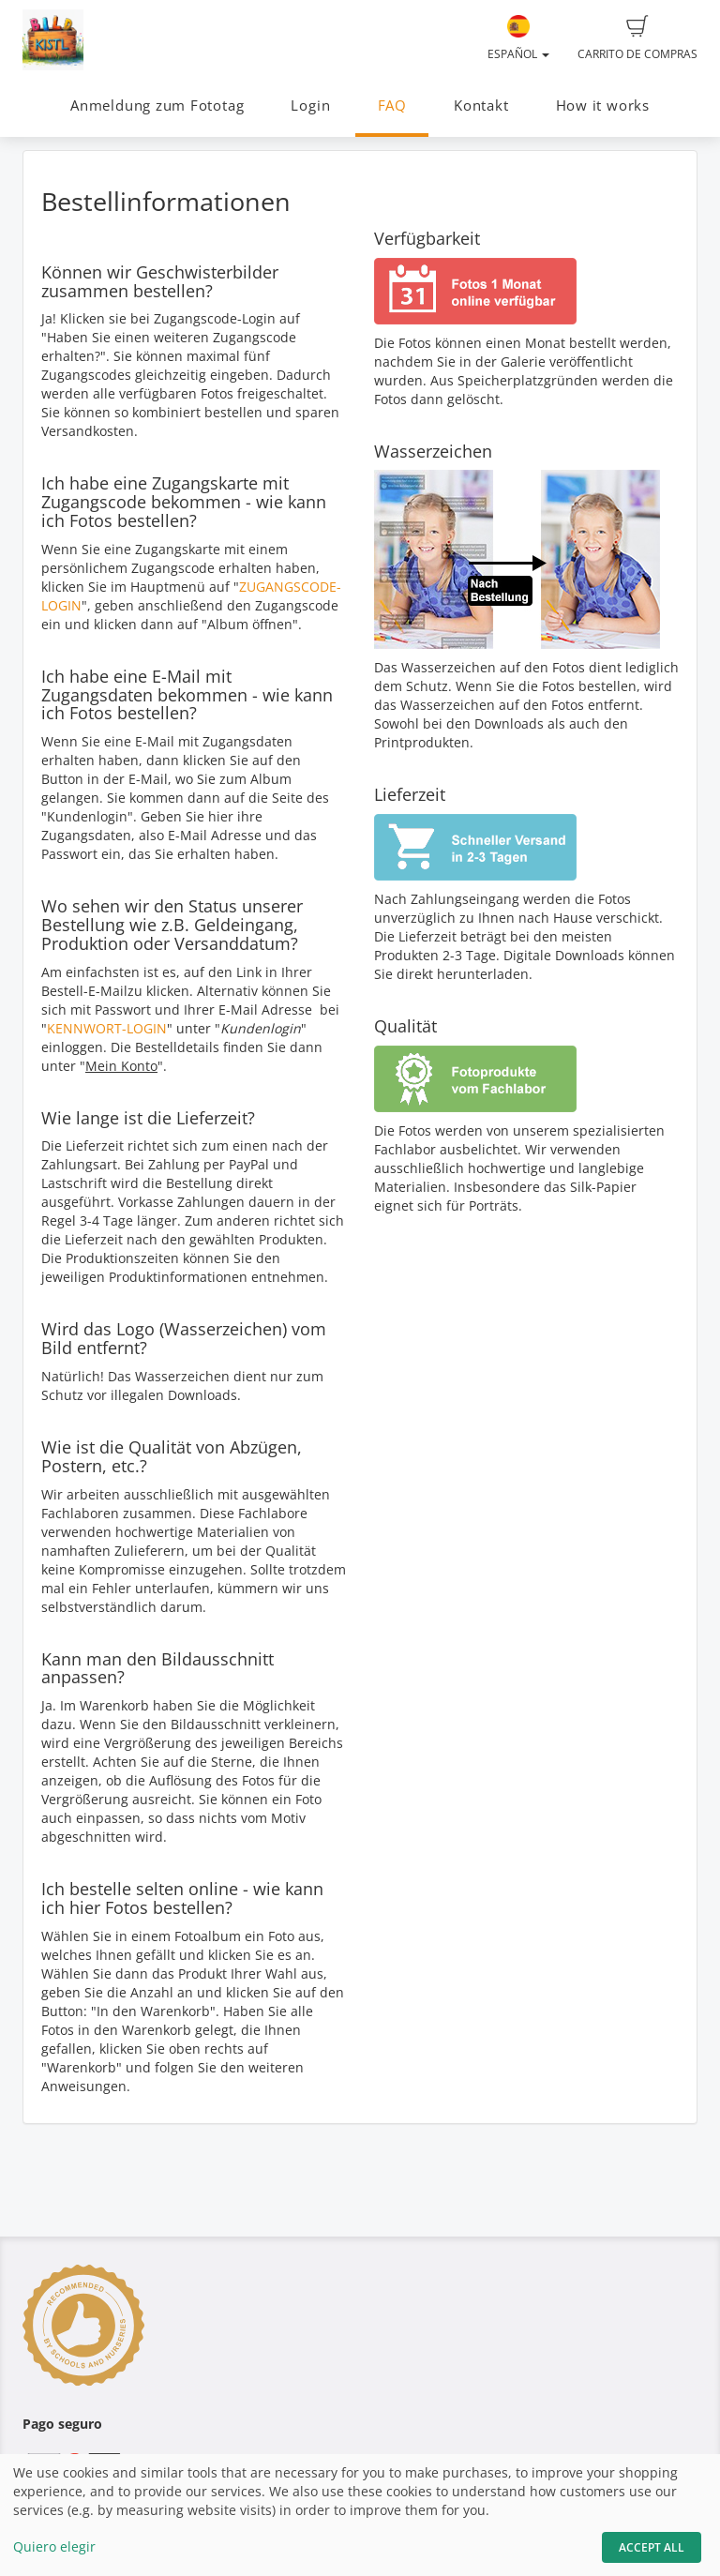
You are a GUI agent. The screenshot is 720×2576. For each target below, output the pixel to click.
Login (310, 105)
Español (518, 38)
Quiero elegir (54, 2546)
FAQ (392, 105)
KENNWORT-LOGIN (107, 1028)
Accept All (651, 2547)
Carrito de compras (638, 38)
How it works (603, 105)
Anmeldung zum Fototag (157, 105)
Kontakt (481, 105)
